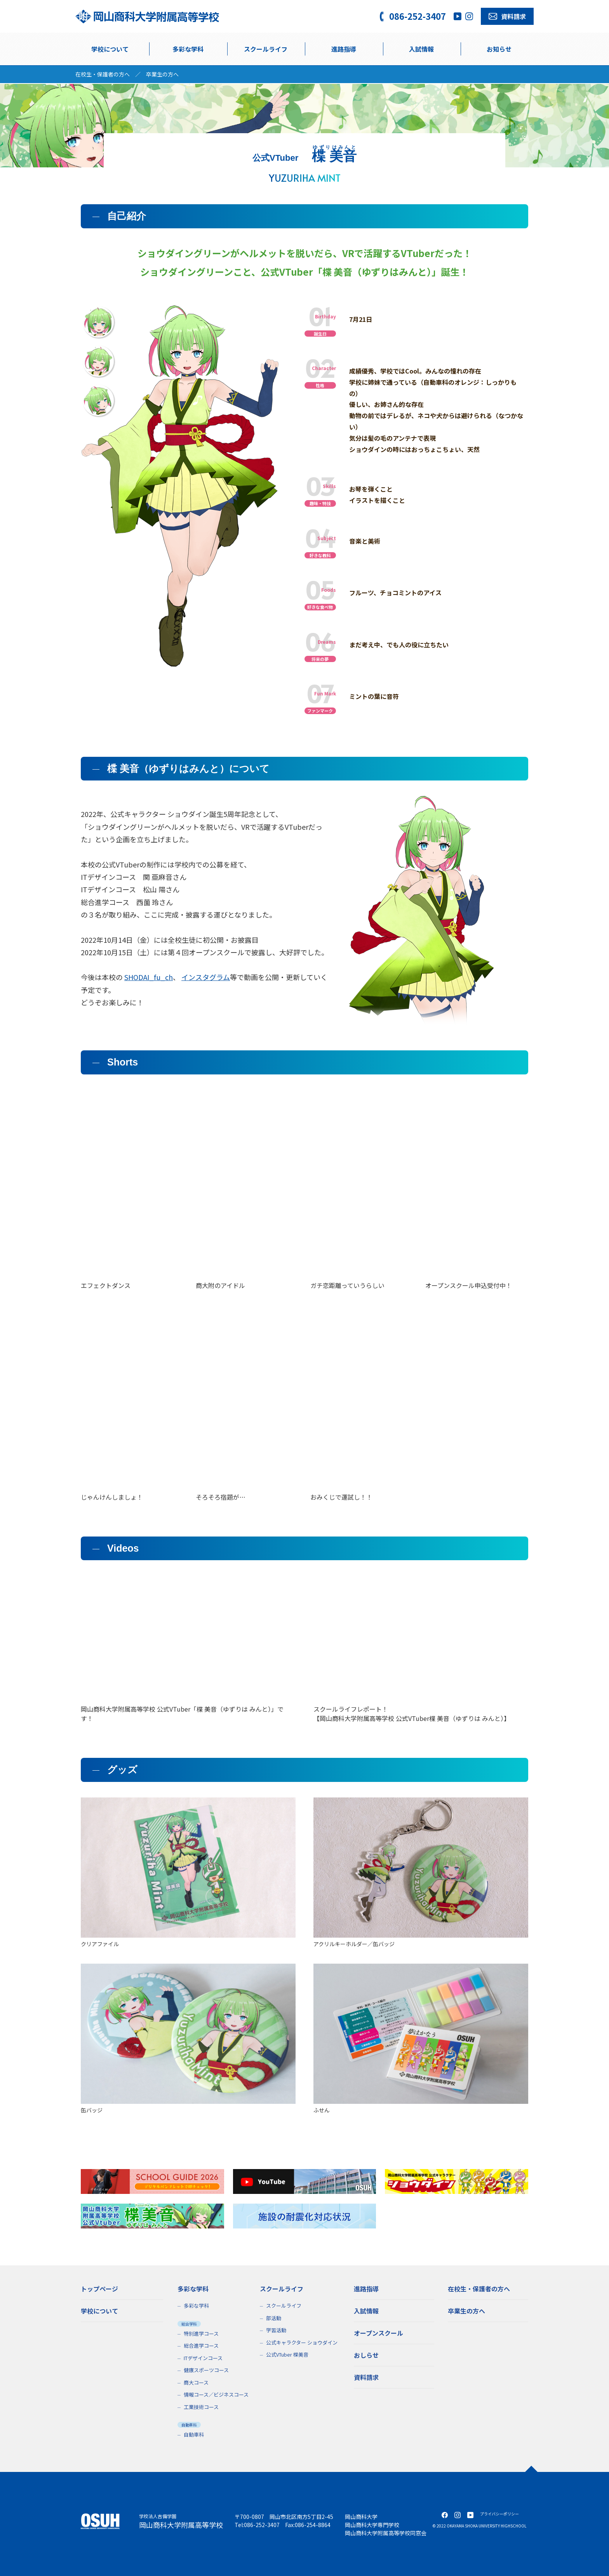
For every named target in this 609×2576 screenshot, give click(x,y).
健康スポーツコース (206, 2370)
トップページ (99, 2288)
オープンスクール (378, 2333)
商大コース (196, 2382)
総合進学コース (201, 2345)
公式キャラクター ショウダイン (302, 2342)
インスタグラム (205, 977)
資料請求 (366, 2377)
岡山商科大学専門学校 (372, 2525)
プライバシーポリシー (499, 2514)
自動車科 (194, 2434)
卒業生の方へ (162, 74)
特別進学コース (201, 2333)
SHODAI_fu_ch (148, 977)
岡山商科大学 (361, 2516)
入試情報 (421, 49)
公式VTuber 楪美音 (287, 2354)
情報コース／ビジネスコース (216, 2394)
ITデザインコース (203, 2358)
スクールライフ (283, 2305)
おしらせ (366, 2355)
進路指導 (343, 49)
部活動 (273, 2318)
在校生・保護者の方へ (102, 74)
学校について (110, 49)
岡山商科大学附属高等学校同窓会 (385, 2533)
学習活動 (276, 2330)
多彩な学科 (188, 49)
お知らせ (499, 49)
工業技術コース (201, 2407)
